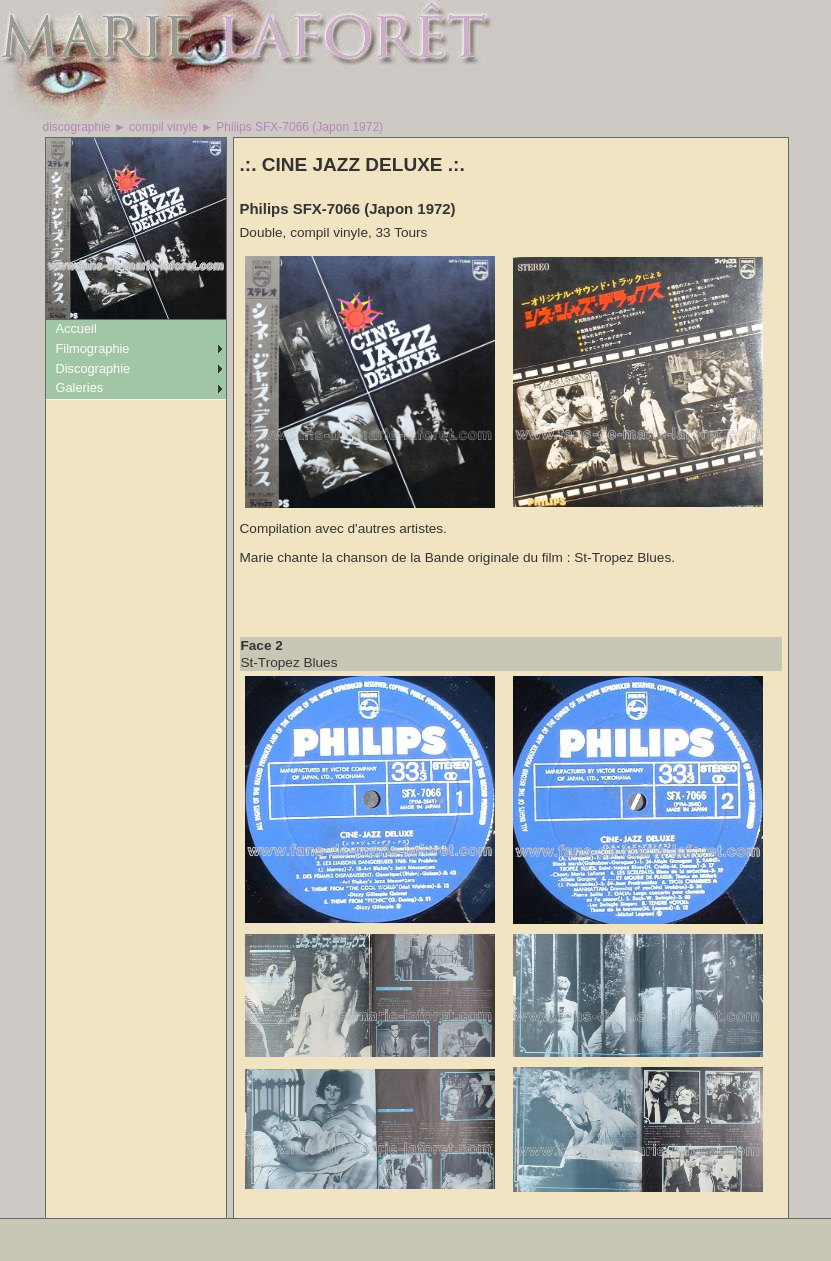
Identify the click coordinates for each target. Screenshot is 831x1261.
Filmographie (93, 348)
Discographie (93, 368)
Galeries (80, 387)
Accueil (76, 328)
